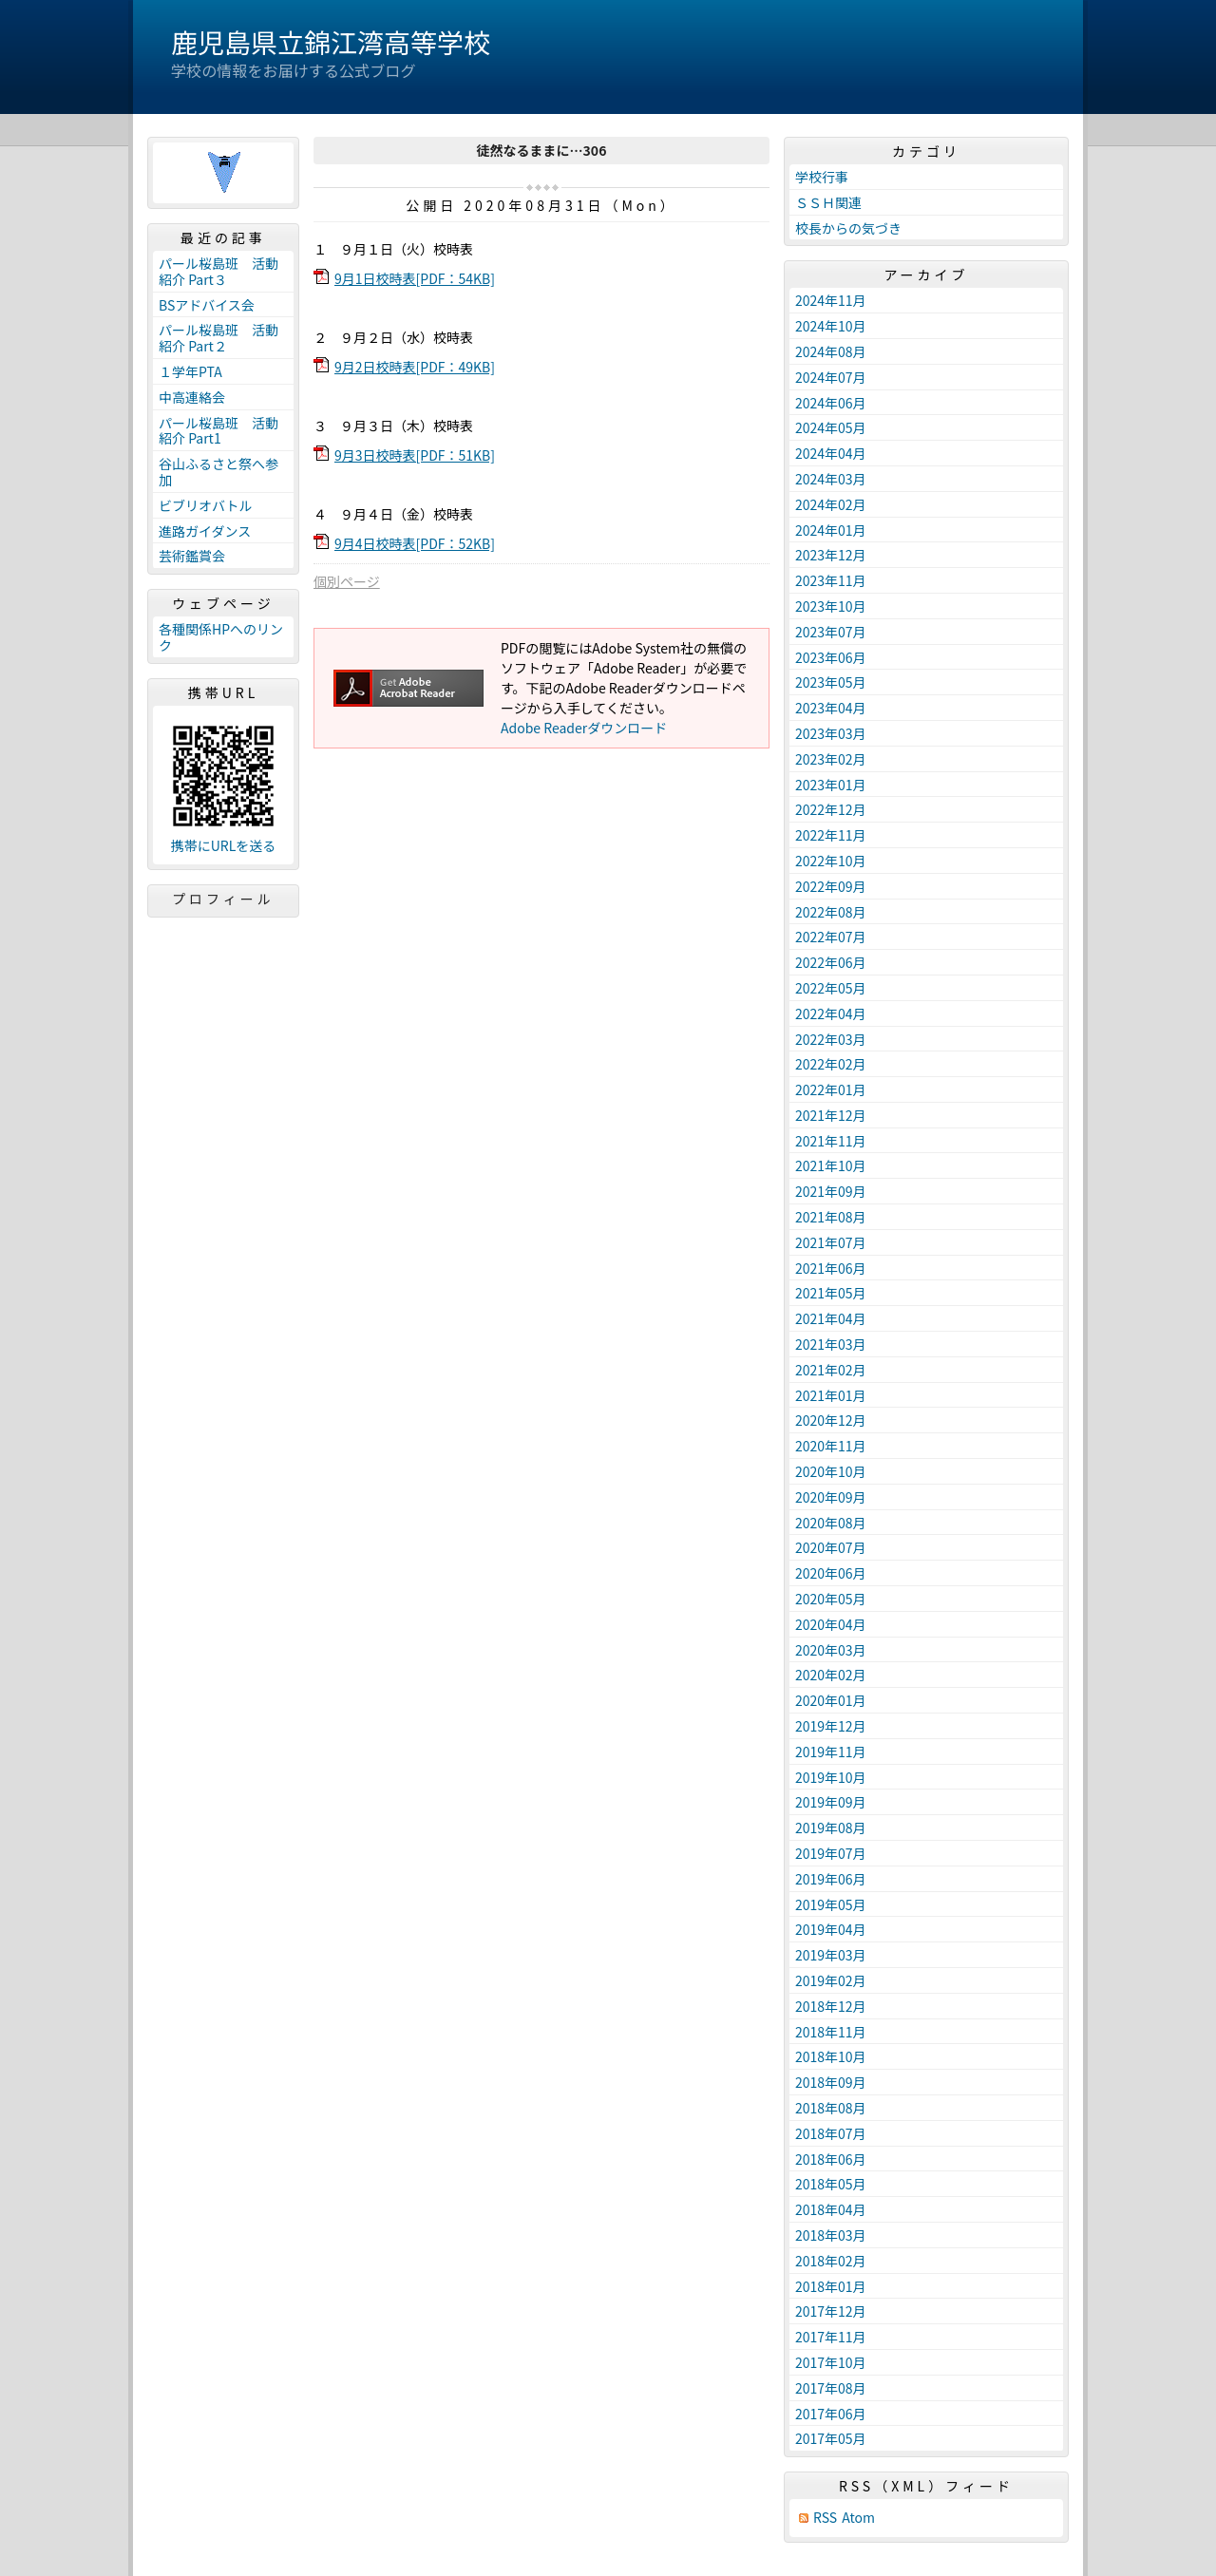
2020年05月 (830, 1598)
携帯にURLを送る (223, 846)
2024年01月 (830, 530)
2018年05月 (830, 2183)
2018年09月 (830, 2082)
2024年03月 (830, 478)
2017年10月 (830, 2362)
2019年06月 (830, 1878)
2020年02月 (830, 1674)
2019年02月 (830, 1980)
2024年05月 (830, 427)
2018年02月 (830, 2260)
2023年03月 (830, 733)
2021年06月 (830, 1268)
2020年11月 (830, 1445)
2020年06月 (830, 1572)
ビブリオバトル (205, 505)
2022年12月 (830, 809)
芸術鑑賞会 (192, 555)
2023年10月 (830, 606)
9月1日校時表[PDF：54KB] (414, 278)
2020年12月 (830, 1420)
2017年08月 (830, 2387)
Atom (858, 2518)
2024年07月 (830, 377)
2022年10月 (830, 860)
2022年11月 (830, 834)
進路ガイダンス (205, 530)
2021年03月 (830, 1344)
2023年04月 (830, 707)
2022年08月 (830, 911)
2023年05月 (830, 681)
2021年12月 (830, 1115)
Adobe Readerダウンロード (584, 727)
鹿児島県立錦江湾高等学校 (330, 42)
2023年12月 (830, 554)
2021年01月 (830, 1395)
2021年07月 (830, 1242)
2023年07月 (830, 631)
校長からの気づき (848, 227)
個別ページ (347, 581)
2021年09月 (830, 1191)
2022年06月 (830, 962)
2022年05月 (830, 987)
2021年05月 (830, 1292)
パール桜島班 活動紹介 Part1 (218, 430)
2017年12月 (830, 2310)
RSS (825, 2518)
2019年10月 (830, 1777)
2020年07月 (830, 1547)
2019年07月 (830, 1853)
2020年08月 (830, 1522)
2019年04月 (830, 1929)
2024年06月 (830, 402)
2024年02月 (830, 504)
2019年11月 (830, 1751)
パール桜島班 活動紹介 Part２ (218, 337)
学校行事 (821, 176)
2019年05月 (830, 1904)
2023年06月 (830, 657)
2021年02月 (830, 1369)
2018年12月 (830, 2006)
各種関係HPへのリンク (221, 636)
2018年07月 (830, 2133)
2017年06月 (830, 2413)
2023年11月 (830, 580)
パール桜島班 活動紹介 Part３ (218, 271)
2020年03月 (830, 1649)
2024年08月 (830, 351)
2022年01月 (830, 1089)
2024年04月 (830, 453)
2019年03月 (830, 1954)
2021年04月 (830, 1318)
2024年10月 (830, 325)
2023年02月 (830, 758)
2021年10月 (830, 1165)
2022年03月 (830, 1039)
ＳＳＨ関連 (828, 202)
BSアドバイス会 (207, 304)
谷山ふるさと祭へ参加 (218, 471)
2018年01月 (830, 2286)
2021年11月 (830, 1140)
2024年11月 (830, 300)
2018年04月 (830, 2209)
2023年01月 (830, 784)
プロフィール (223, 898)
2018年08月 (830, 2107)
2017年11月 (830, 2336)
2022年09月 (830, 886)
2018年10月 (830, 2056)
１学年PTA (190, 371)
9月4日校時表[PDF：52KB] (414, 543)
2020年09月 (830, 1496)
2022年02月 (830, 1063)
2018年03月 (830, 2235)
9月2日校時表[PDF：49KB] (414, 366)
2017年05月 (830, 2438)
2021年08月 (830, 1216)
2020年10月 (830, 1471)
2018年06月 (830, 2159)
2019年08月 (830, 1827)
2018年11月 (830, 2031)
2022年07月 (830, 936)
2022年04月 (830, 1013)
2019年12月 (830, 1725)
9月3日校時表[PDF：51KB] (414, 454)
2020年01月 (830, 1700)
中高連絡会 (192, 397)
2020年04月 (830, 1624)
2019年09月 (830, 1801)
